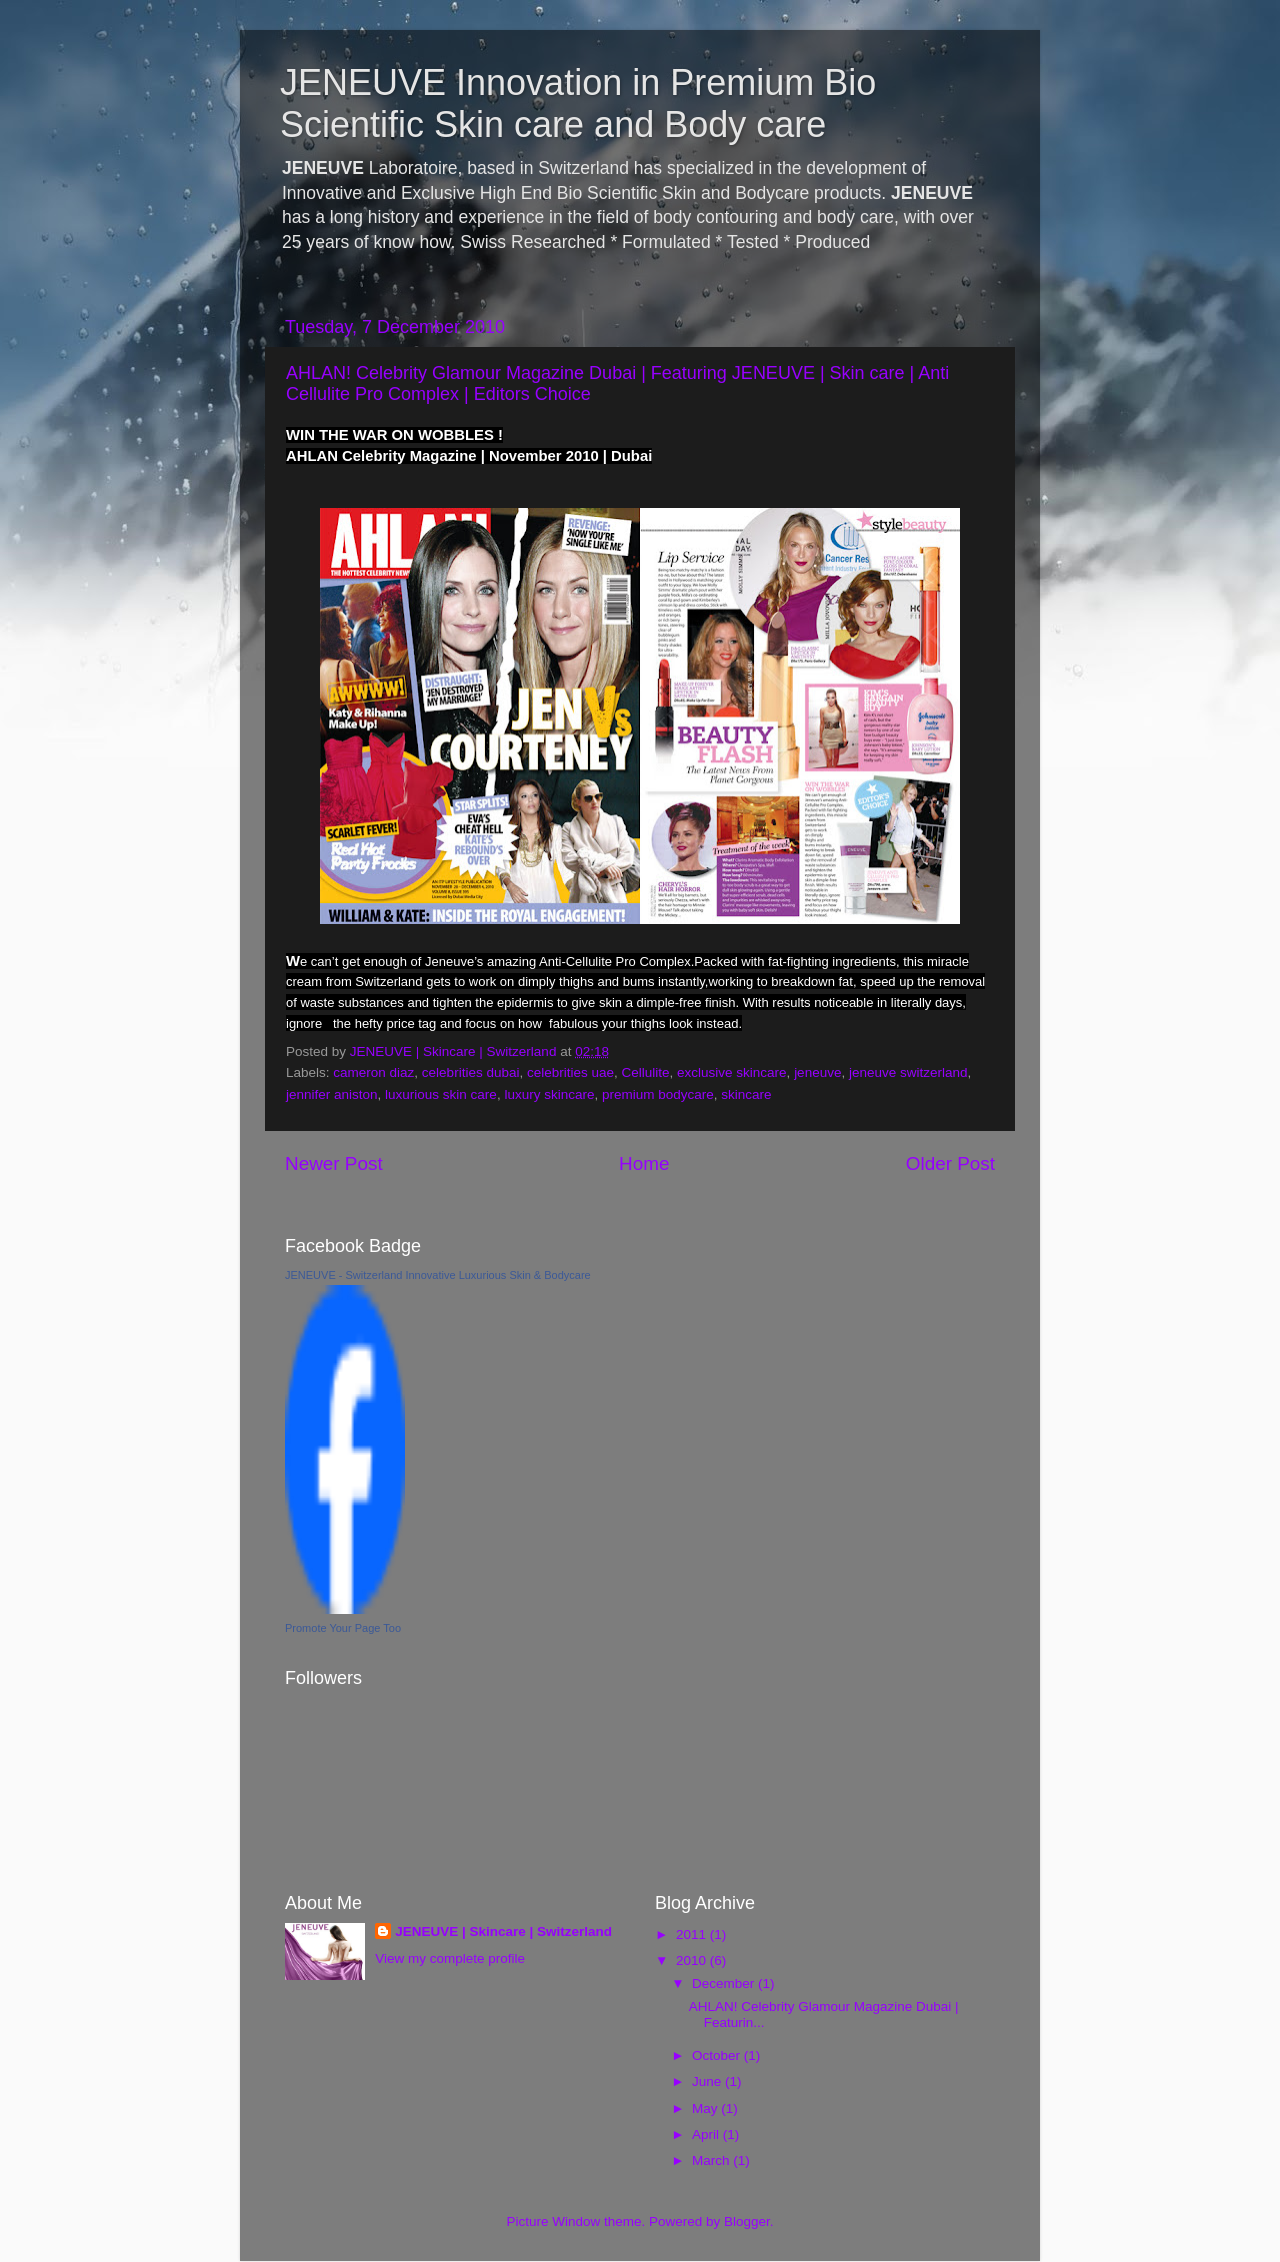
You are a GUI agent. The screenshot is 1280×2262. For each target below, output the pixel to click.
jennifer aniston (332, 1094)
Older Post (950, 1163)
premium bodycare (658, 1094)
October (718, 2055)
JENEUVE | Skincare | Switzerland (503, 1931)
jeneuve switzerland (908, 1072)
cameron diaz (373, 1072)
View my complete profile (450, 1958)
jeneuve (817, 1072)
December (725, 1983)
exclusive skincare (732, 1072)
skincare (746, 1094)
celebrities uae (570, 1072)
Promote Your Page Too (343, 1628)
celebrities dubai (471, 1072)
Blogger (747, 2221)
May (706, 2108)
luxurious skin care (441, 1094)
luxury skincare (549, 1094)
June (708, 2081)
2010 (693, 1960)
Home (644, 1163)
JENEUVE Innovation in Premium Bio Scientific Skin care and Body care (578, 103)
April (707, 2134)
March (712, 2160)
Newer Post (334, 1163)
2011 (693, 1934)
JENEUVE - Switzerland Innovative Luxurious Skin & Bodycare (438, 1275)
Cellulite (646, 1072)
